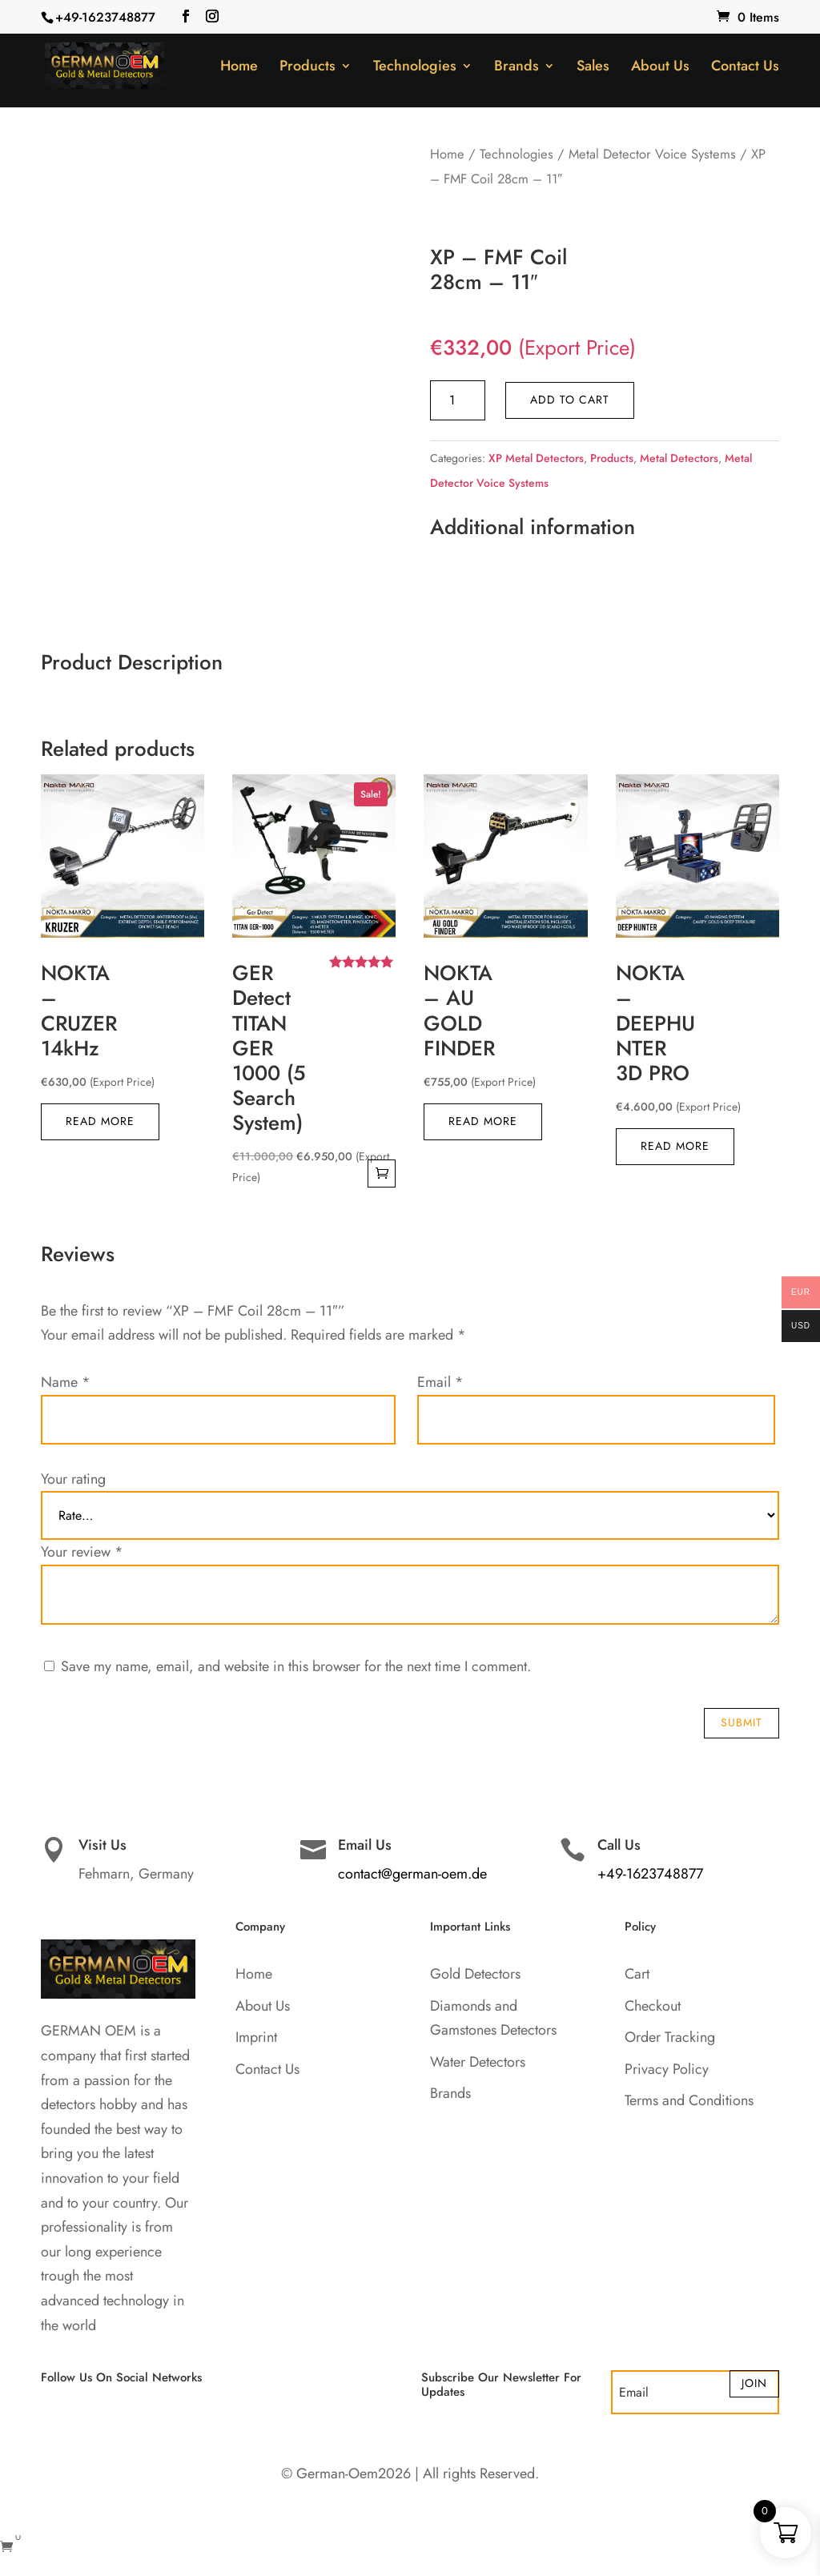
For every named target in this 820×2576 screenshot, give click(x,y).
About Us (660, 68)
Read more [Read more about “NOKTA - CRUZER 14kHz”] (100, 1121)
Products (307, 68)
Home (239, 68)
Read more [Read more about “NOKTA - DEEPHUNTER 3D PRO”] (675, 1146)
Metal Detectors (679, 458)
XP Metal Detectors (536, 458)
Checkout (653, 2005)
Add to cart (569, 400)
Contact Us (745, 68)
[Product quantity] (457, 400)
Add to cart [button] (382, 1173)
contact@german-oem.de (412, 1873)
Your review (82, 1551)
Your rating (73, 1479)
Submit (741, 1722)
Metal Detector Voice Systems (652, 153)
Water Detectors (477, 2062)
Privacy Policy (667, 2069)
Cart (637, 1973)
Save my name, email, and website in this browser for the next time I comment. (296, 1666)
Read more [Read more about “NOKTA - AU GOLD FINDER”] (482, 1121)
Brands (516, 68)
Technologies (414, 68)
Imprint (256, 2037)
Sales (593, 68)
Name (65, 1382)
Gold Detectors (475, 1973)
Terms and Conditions (689, 2100)
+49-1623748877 (105, 17)
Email (440, 1382)
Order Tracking (670, 2037)
